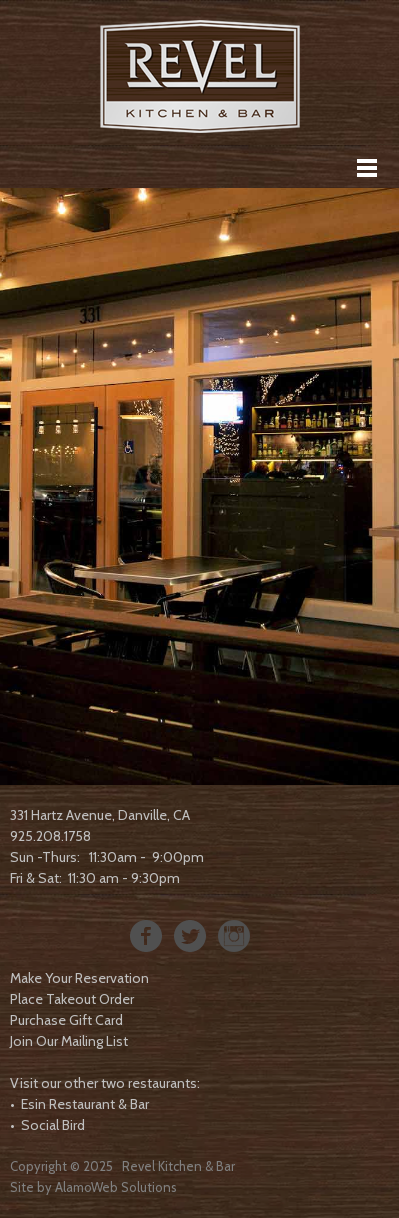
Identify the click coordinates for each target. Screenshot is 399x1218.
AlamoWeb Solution (113, 1187)
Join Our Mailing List (69, 1041)
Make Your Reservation (79, 978)
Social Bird (53, 1125)
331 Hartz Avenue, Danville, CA (100, 815)
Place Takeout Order (72, 999)
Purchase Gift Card (66, 1020)
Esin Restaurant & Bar (85, 1104)
